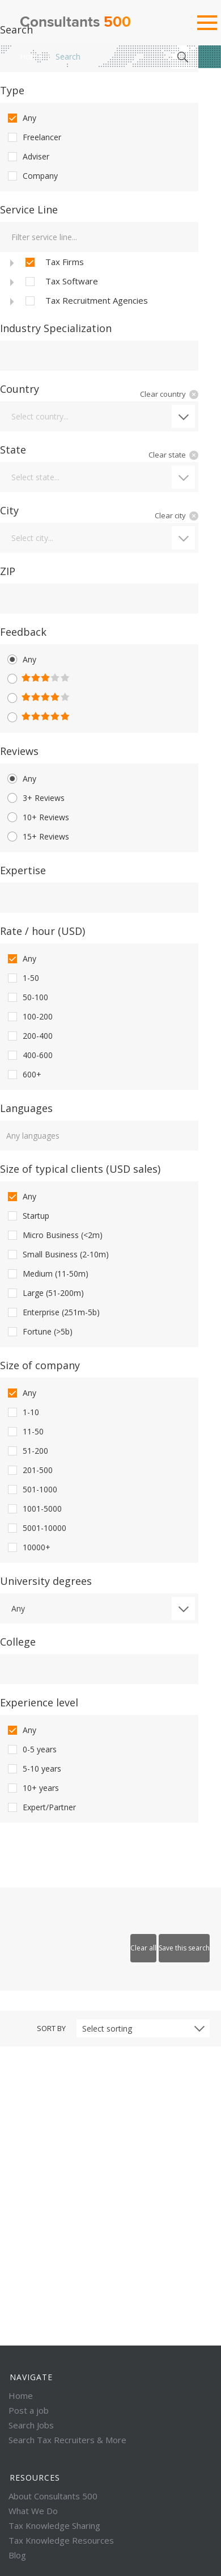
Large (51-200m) (45, 1293)
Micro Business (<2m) (54, 1235)
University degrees (46, 1581)
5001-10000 (36, 1528)
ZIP (7, 571)
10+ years (32, 1788)
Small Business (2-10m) (57, 1254)
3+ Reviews (35, 798)
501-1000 (31, 1489)
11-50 (25, 1431)
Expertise (23, 870)
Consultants (75, 22)
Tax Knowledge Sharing (54, 2525)
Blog (17, 2555)
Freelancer (33, 137)
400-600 (29, 1055)
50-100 (27, 997)
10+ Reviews (37, 817)
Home (31, 56)
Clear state (167, 455)
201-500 (29, 1470)
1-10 (22, 1412)
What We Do (33, 2510)
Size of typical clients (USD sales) (80, 1169)
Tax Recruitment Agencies (85, 301)
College (18, 1641)
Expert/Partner (41, 1807)
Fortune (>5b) (39, 1332)
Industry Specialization (56, 328)
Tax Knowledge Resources (61, 2540)
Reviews (19, 751)
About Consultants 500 (52, 2496)
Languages (26, 1108)
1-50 (22, 978)
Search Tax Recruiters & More (67, 2439)
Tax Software (60, 281)
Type (12, 90)
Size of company (40, 1365)
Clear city (170, 515)
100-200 (29, 1016)
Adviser (27, 156)
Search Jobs (31, 2425)
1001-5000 (34, 1509)
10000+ (28, 1547)
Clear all (143, 1948)
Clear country (163, 394)
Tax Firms (53, 262)
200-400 (29, 1036)
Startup (27, 1216)
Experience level (39, 1702)
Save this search (184, 1948)
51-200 (27, 1451)
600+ (23, 1074)
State (13, 449)
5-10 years (33, 1769)
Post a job (28, 2410)
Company (32, 176)
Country (19, 389)
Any (21, 118)
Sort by (51, 2028)
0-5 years (31, 1749)
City (9, 510)
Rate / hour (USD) (42, 931)
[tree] (99, 281)
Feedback (23, 632)
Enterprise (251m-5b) (53, 1312)
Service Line (29, 209)
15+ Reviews (37, 837)
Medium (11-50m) (47, 1274)
